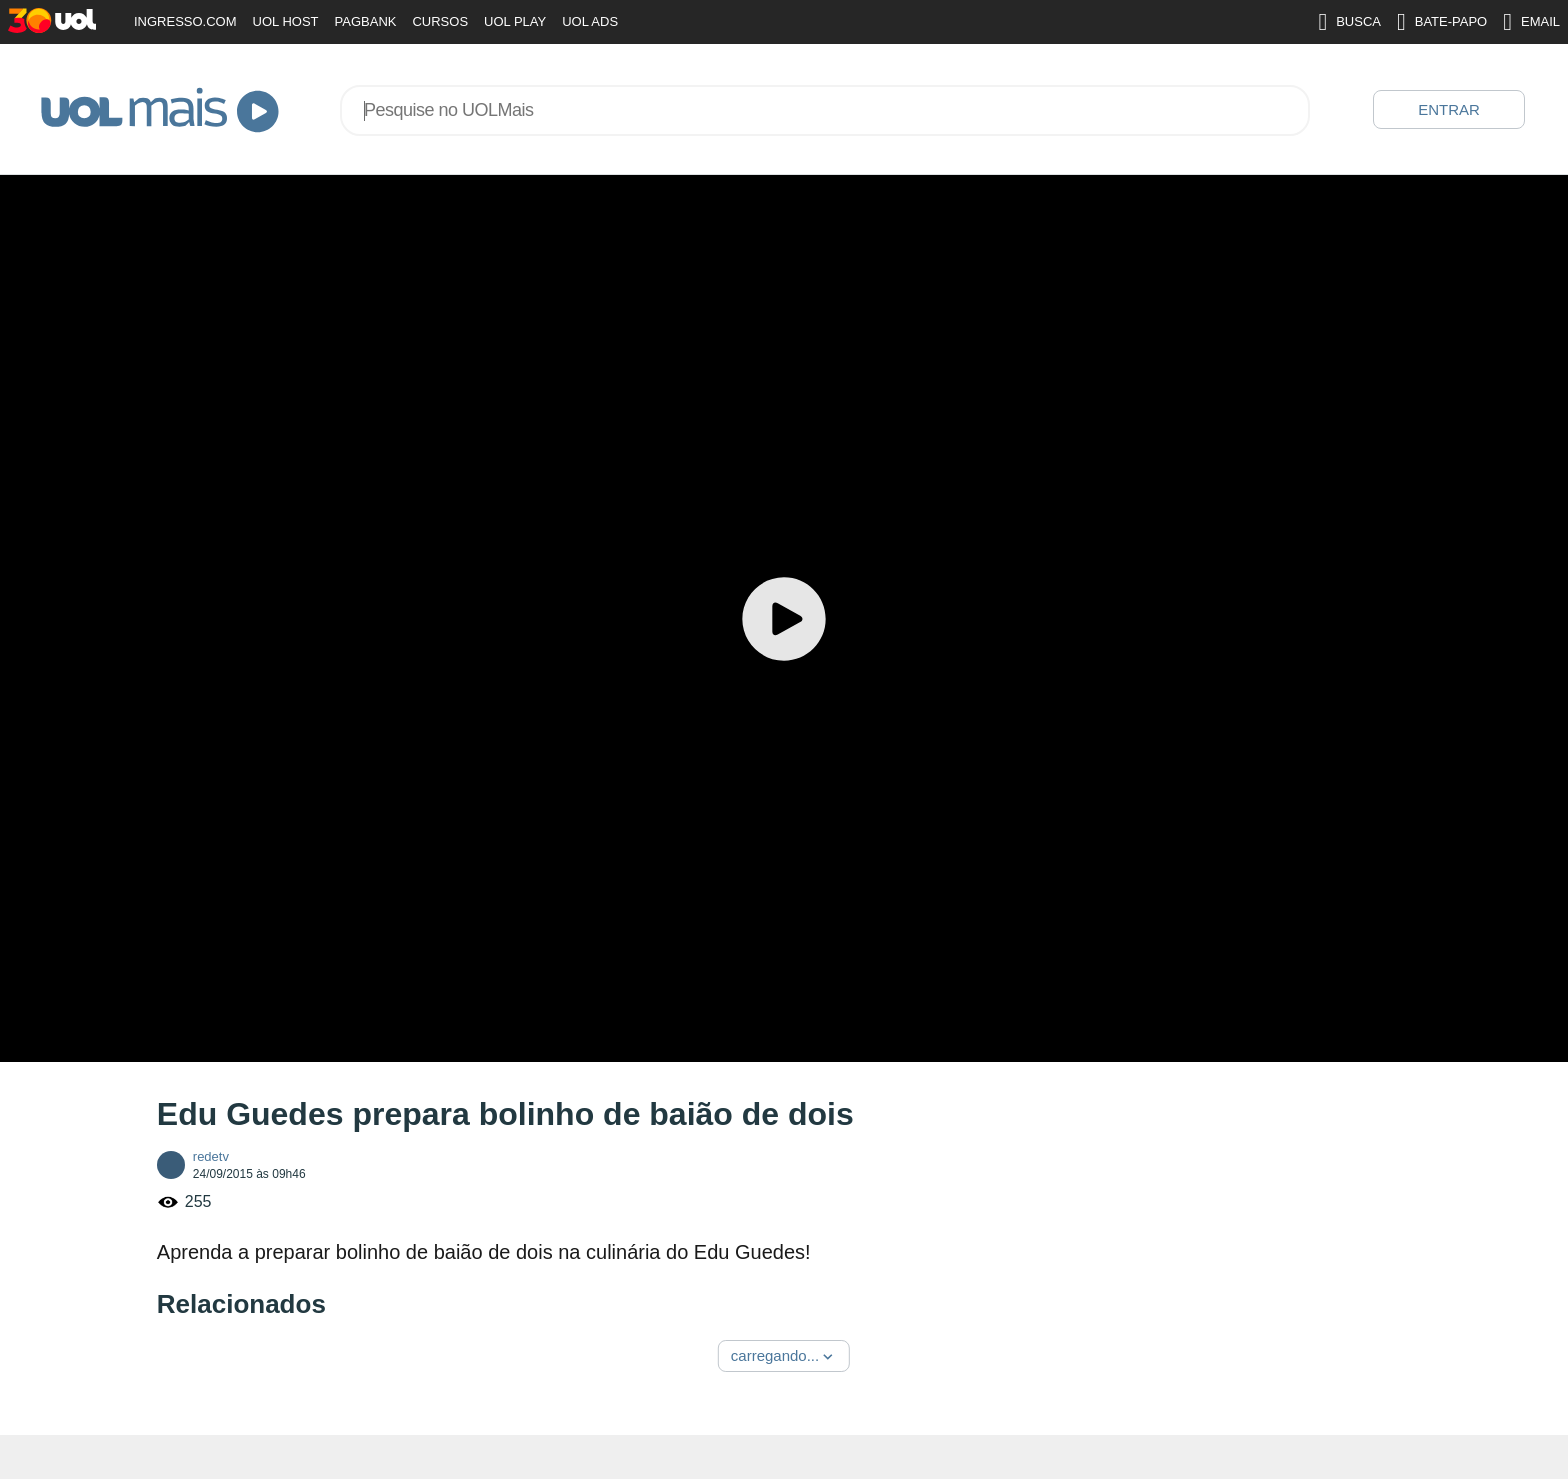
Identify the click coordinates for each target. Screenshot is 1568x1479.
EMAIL (1531, 22)
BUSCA (1349, 22)
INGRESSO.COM (185, 21)
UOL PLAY (515, 21)
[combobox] (825, 110)
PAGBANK (366, 21)
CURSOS (440, 21)
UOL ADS (590, 21)
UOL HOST (286, 21)
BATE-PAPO (1442, 22)
